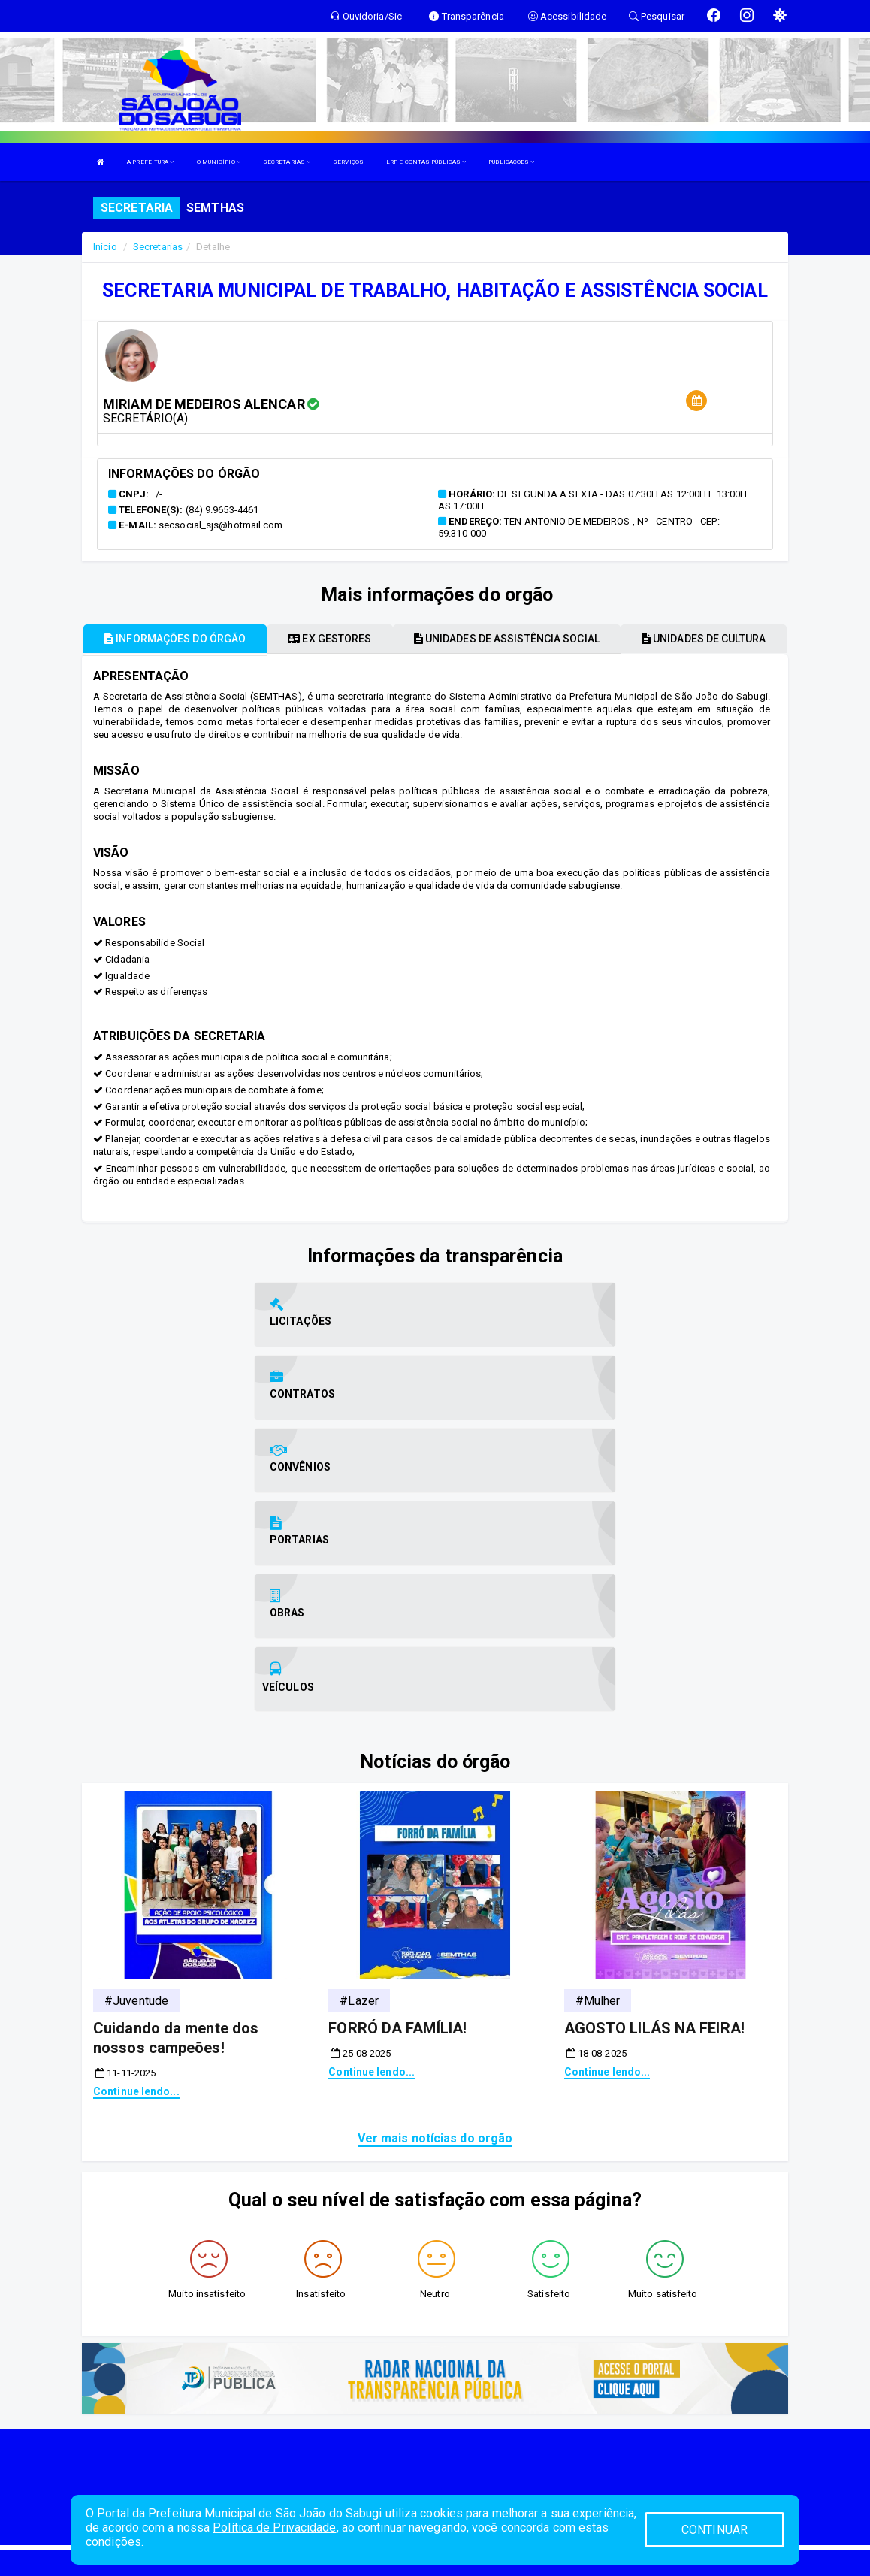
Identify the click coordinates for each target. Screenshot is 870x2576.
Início (105, 246)
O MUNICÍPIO (218, 162)
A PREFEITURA (150, 162)
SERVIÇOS (348, 162)
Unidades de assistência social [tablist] (507, 639)
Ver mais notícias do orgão (435, 1919)
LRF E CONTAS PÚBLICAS (426, 162)
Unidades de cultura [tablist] (704, 639)
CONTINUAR (714, 2530)
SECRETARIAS (286, 162)
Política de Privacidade (274, 2527)
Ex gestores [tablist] (329, 639)
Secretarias (158, 246)
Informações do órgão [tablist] (175, 639)
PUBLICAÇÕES (511, 162)
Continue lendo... (136, 1873)
